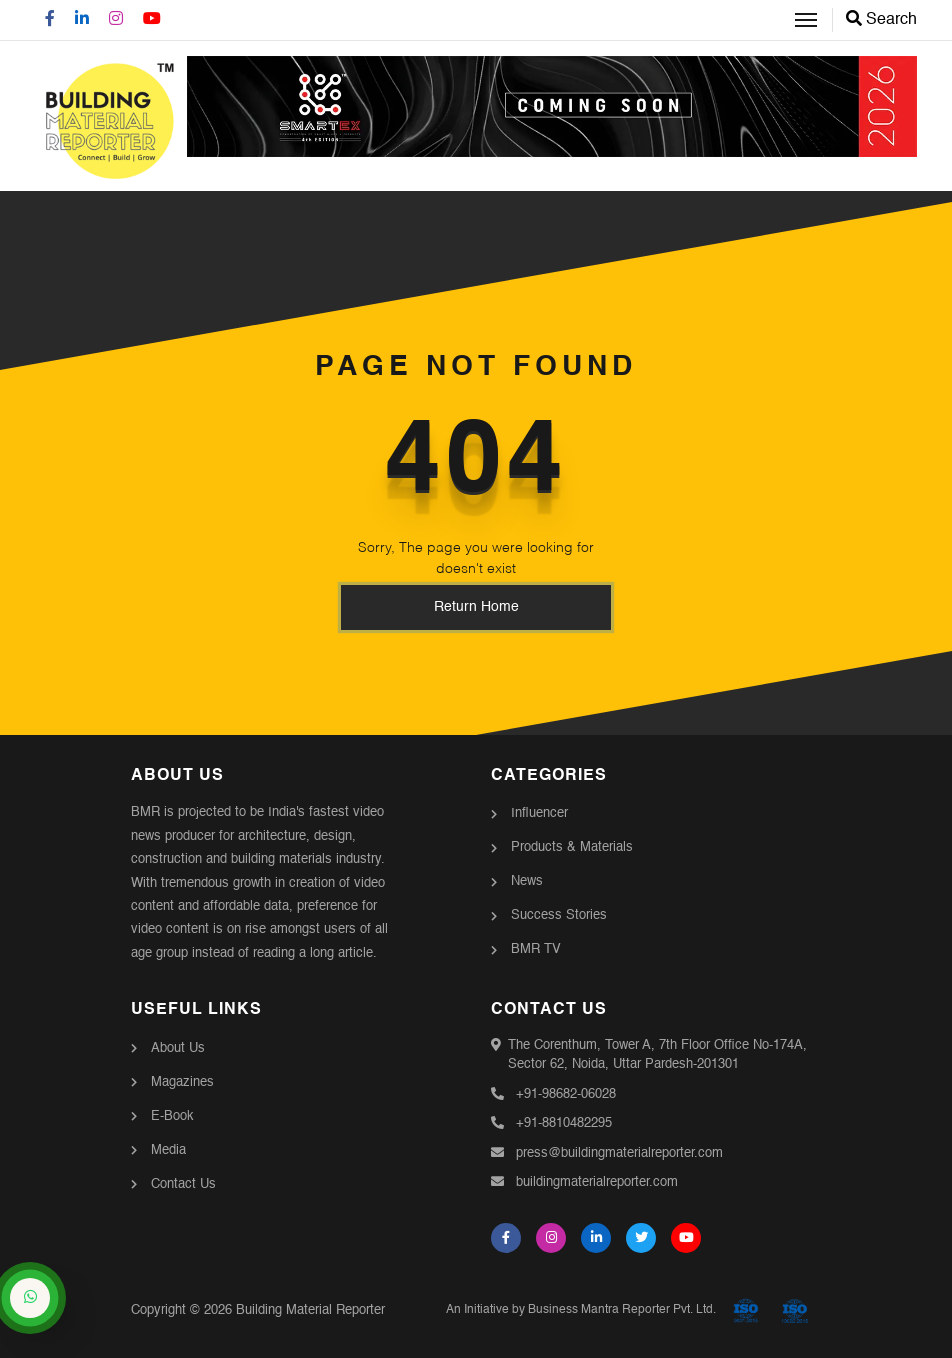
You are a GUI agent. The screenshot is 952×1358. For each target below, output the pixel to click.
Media (168, 1150)
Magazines (182, 1082)
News (527, 881)
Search (881, 20)
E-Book (172, 1116)
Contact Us (183, 1184)
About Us (178, 1048)
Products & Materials (572, 847)
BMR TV (536, 949)
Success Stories (559, 915)
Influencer (539, 813)
